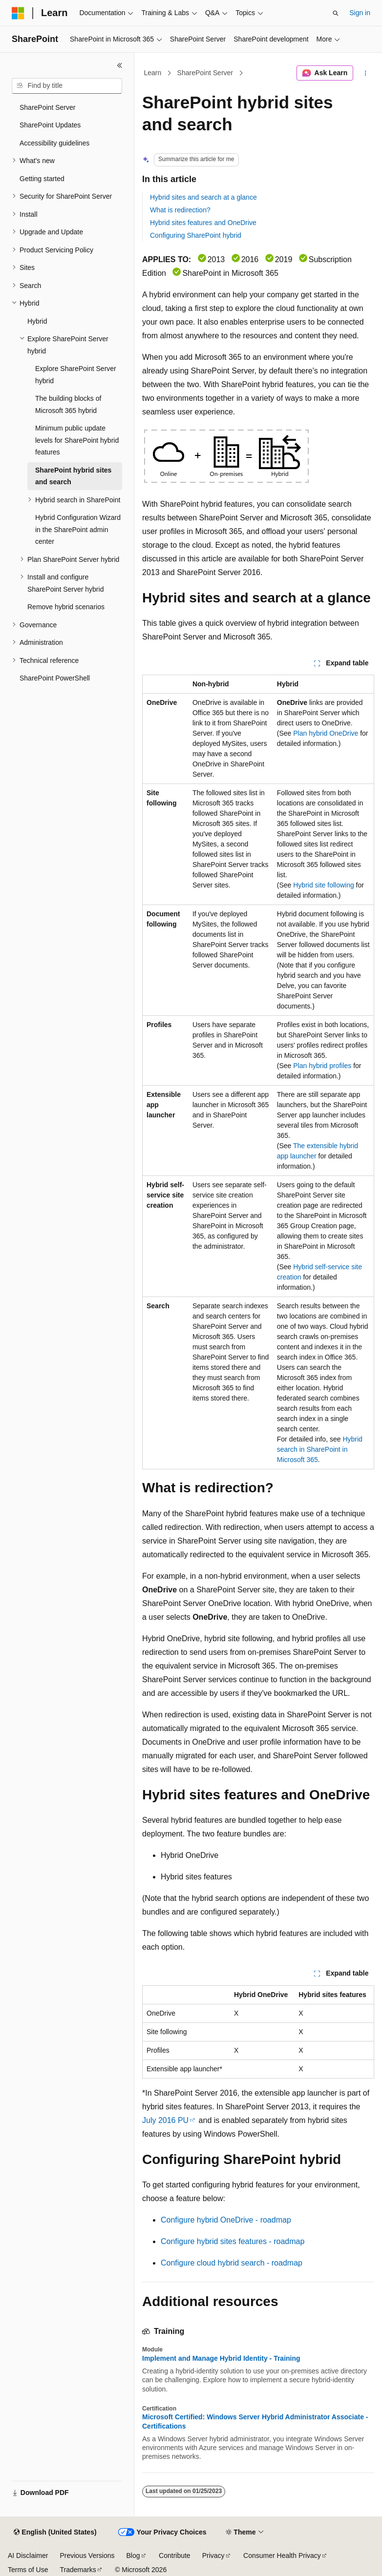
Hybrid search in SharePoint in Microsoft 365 (319, 1449)
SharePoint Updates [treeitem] (50, 125)
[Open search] (335, 13)
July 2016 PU (165, 2120)
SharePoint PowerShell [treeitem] (55, 678)
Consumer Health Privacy (282, 2555)
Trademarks (78, 2570)
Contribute (175, 2555)
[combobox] (67, 86)
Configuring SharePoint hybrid (195, 235)
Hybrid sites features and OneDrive (203, 223)
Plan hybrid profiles (322, 1066)
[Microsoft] (18, 13)
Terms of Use (28, 2570)
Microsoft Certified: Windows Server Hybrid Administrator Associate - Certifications (255, 2421)
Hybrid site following (323, 885)
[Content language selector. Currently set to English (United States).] (55, 2532)
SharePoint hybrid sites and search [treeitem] (73, 476)
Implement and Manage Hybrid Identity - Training (221, 2358)
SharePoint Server (205, 73)
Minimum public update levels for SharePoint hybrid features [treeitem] (77, 440)
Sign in (359, 13)
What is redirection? (180, 210)
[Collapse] (119, 65)
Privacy (213, 2555)
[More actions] (365, 73)
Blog (133, 2555)
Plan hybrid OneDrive (325, 733)
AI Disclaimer (28, 2555)
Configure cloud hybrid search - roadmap (231, 2263)
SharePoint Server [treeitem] (47, 107)
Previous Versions (87, 2555)
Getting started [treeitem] (42, 179)
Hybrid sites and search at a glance (203, 197)
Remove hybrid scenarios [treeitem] (66, 607)
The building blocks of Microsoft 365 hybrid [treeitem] (68, 404)
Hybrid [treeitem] (37, 321)
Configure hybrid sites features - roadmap (232, 2241)
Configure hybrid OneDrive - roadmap (226, 2220)
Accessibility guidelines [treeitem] (54, 143)
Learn (153, 73)
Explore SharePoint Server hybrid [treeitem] (75, 375)
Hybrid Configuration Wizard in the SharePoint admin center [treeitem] (78, 529)
